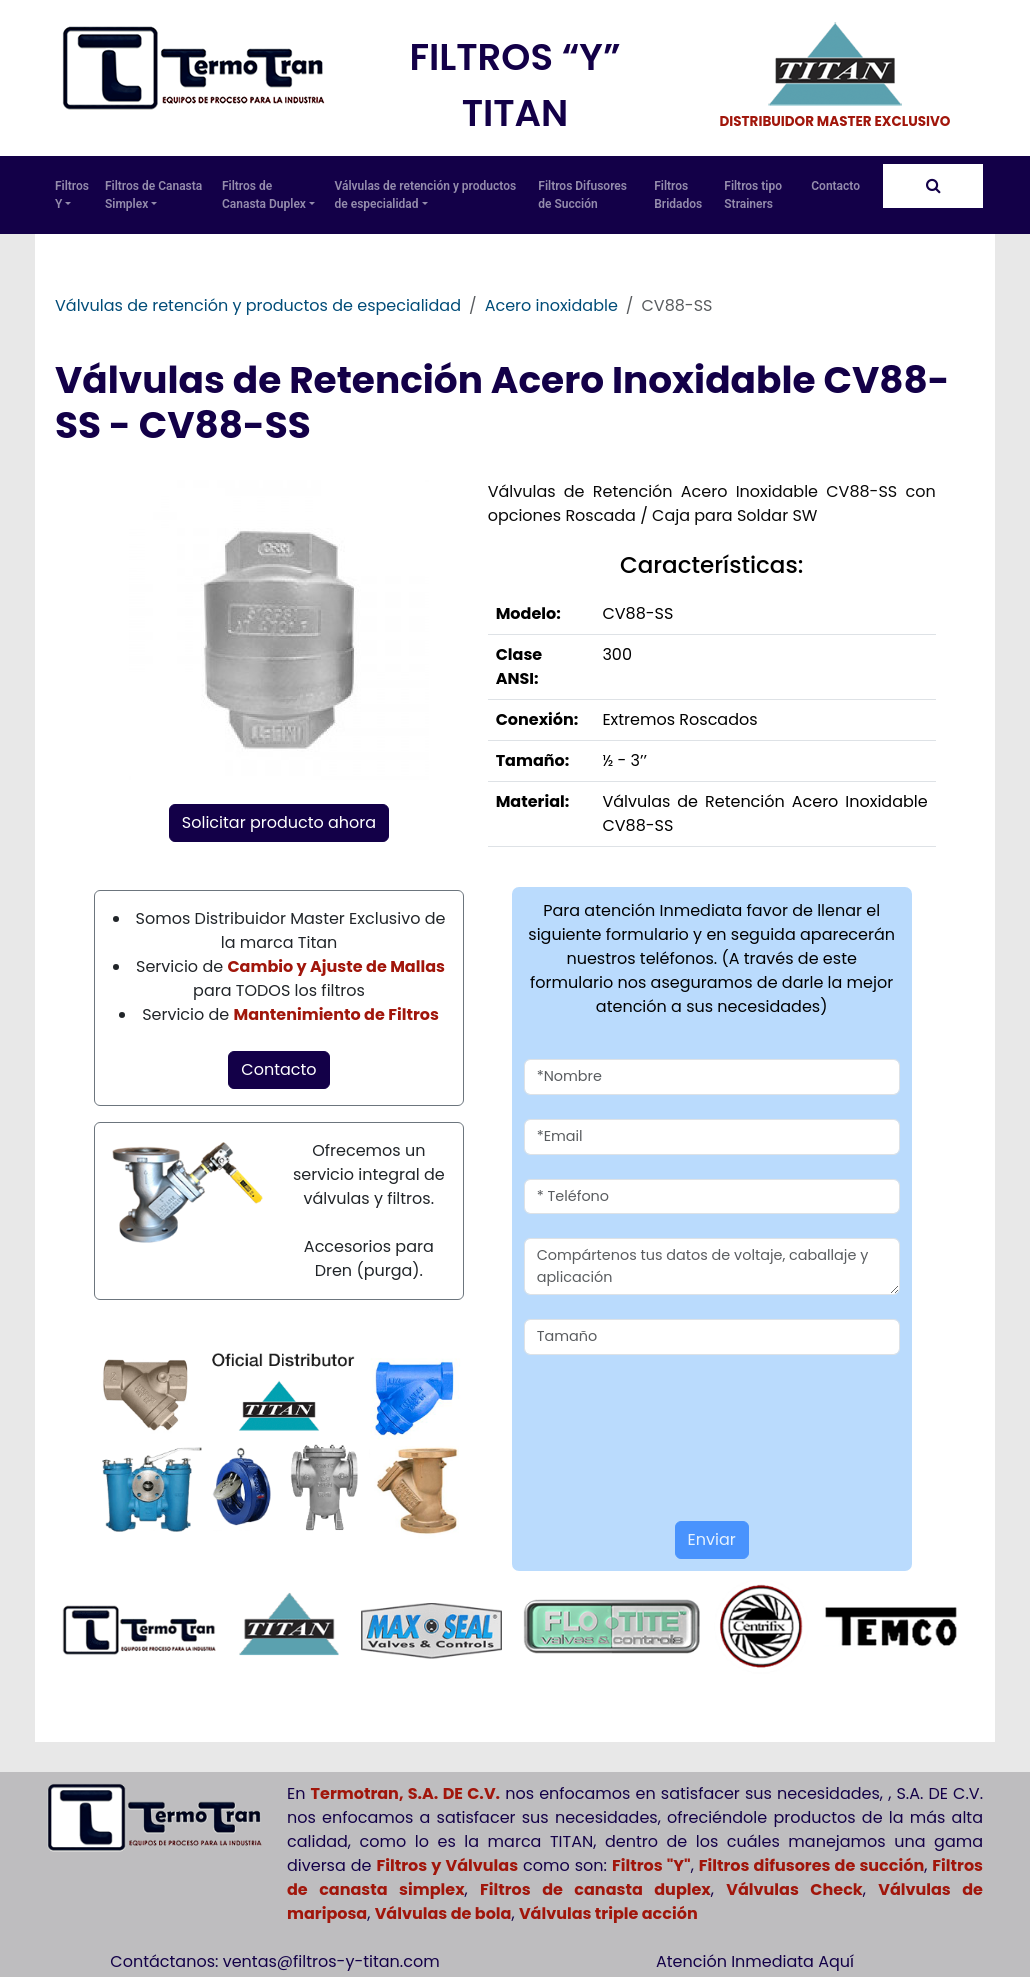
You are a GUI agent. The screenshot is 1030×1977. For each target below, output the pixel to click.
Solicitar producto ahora (279, 822)
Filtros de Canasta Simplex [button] (153, 195)
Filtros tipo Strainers (753, 195)
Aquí (836, 1961)
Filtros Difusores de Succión (582, 195)
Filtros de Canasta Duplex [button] (268, 195)
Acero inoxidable (551, 305)
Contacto (835, 186)
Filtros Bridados (678, 195)
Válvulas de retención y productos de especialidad (258, 305)
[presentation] (641, 1409)
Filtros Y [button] (72, 195)
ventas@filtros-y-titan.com (331, 1961)
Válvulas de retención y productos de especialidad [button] (426, 195)
